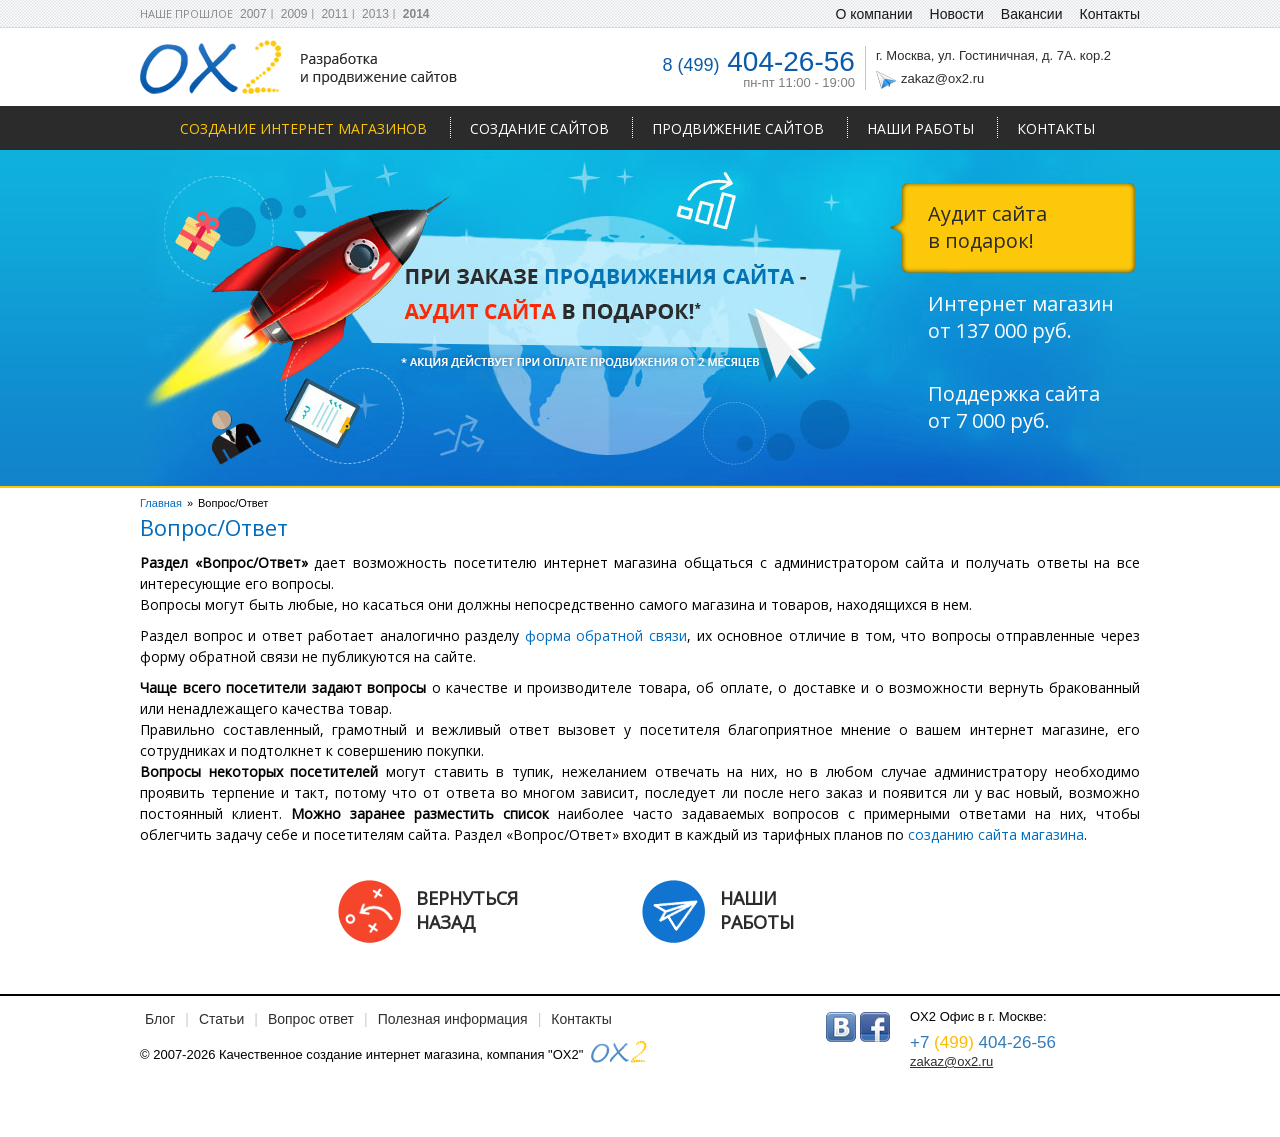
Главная (161, 503)
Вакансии (1032, 14)
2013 (375, 14)
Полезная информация (453, 1019)
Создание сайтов (539, 128)
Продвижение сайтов (738, 128)
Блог (160, 1019)
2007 (253, 14)
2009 (294, 14)
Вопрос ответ (311, 1019)
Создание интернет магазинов (303, 128)
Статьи (221, 1019)
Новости (957, 14)
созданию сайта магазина (996, 834)
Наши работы (920, 128)
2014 (416, 14)
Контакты (1056, 128)
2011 (334, 14)
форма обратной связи (606, 635)
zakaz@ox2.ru (942, 78)
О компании (873, 14)
